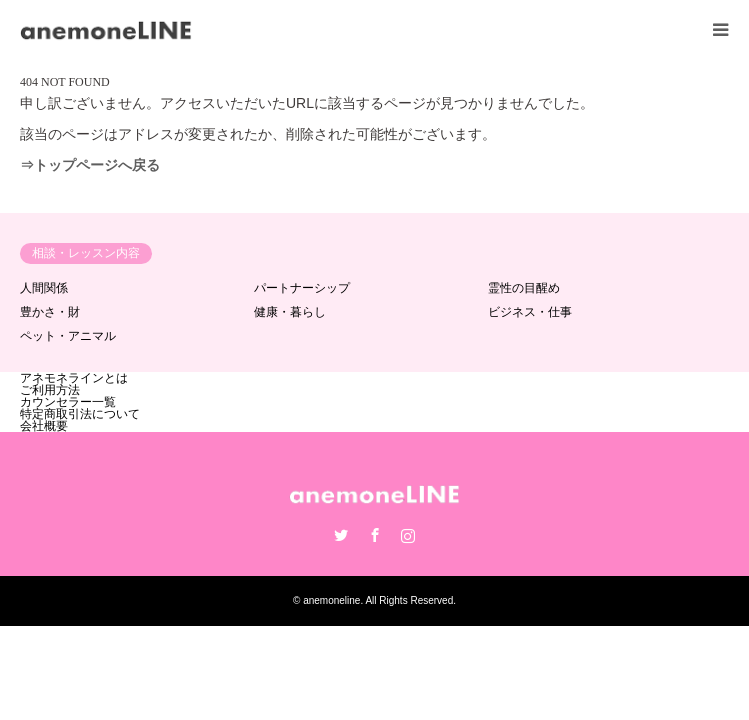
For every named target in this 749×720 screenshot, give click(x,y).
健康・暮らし (290, 312)
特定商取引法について (80, 414)
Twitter (341, 535)
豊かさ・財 (50, 312)
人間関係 (44, 288)
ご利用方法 (50, 390)
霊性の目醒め (524, 288)
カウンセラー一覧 (68, 402)
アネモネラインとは (74, 378)
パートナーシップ (302, 288)
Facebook (375, 535)
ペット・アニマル (68, 336)
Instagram (408, 535)
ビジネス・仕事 (530, 312)
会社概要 (44, 426)
